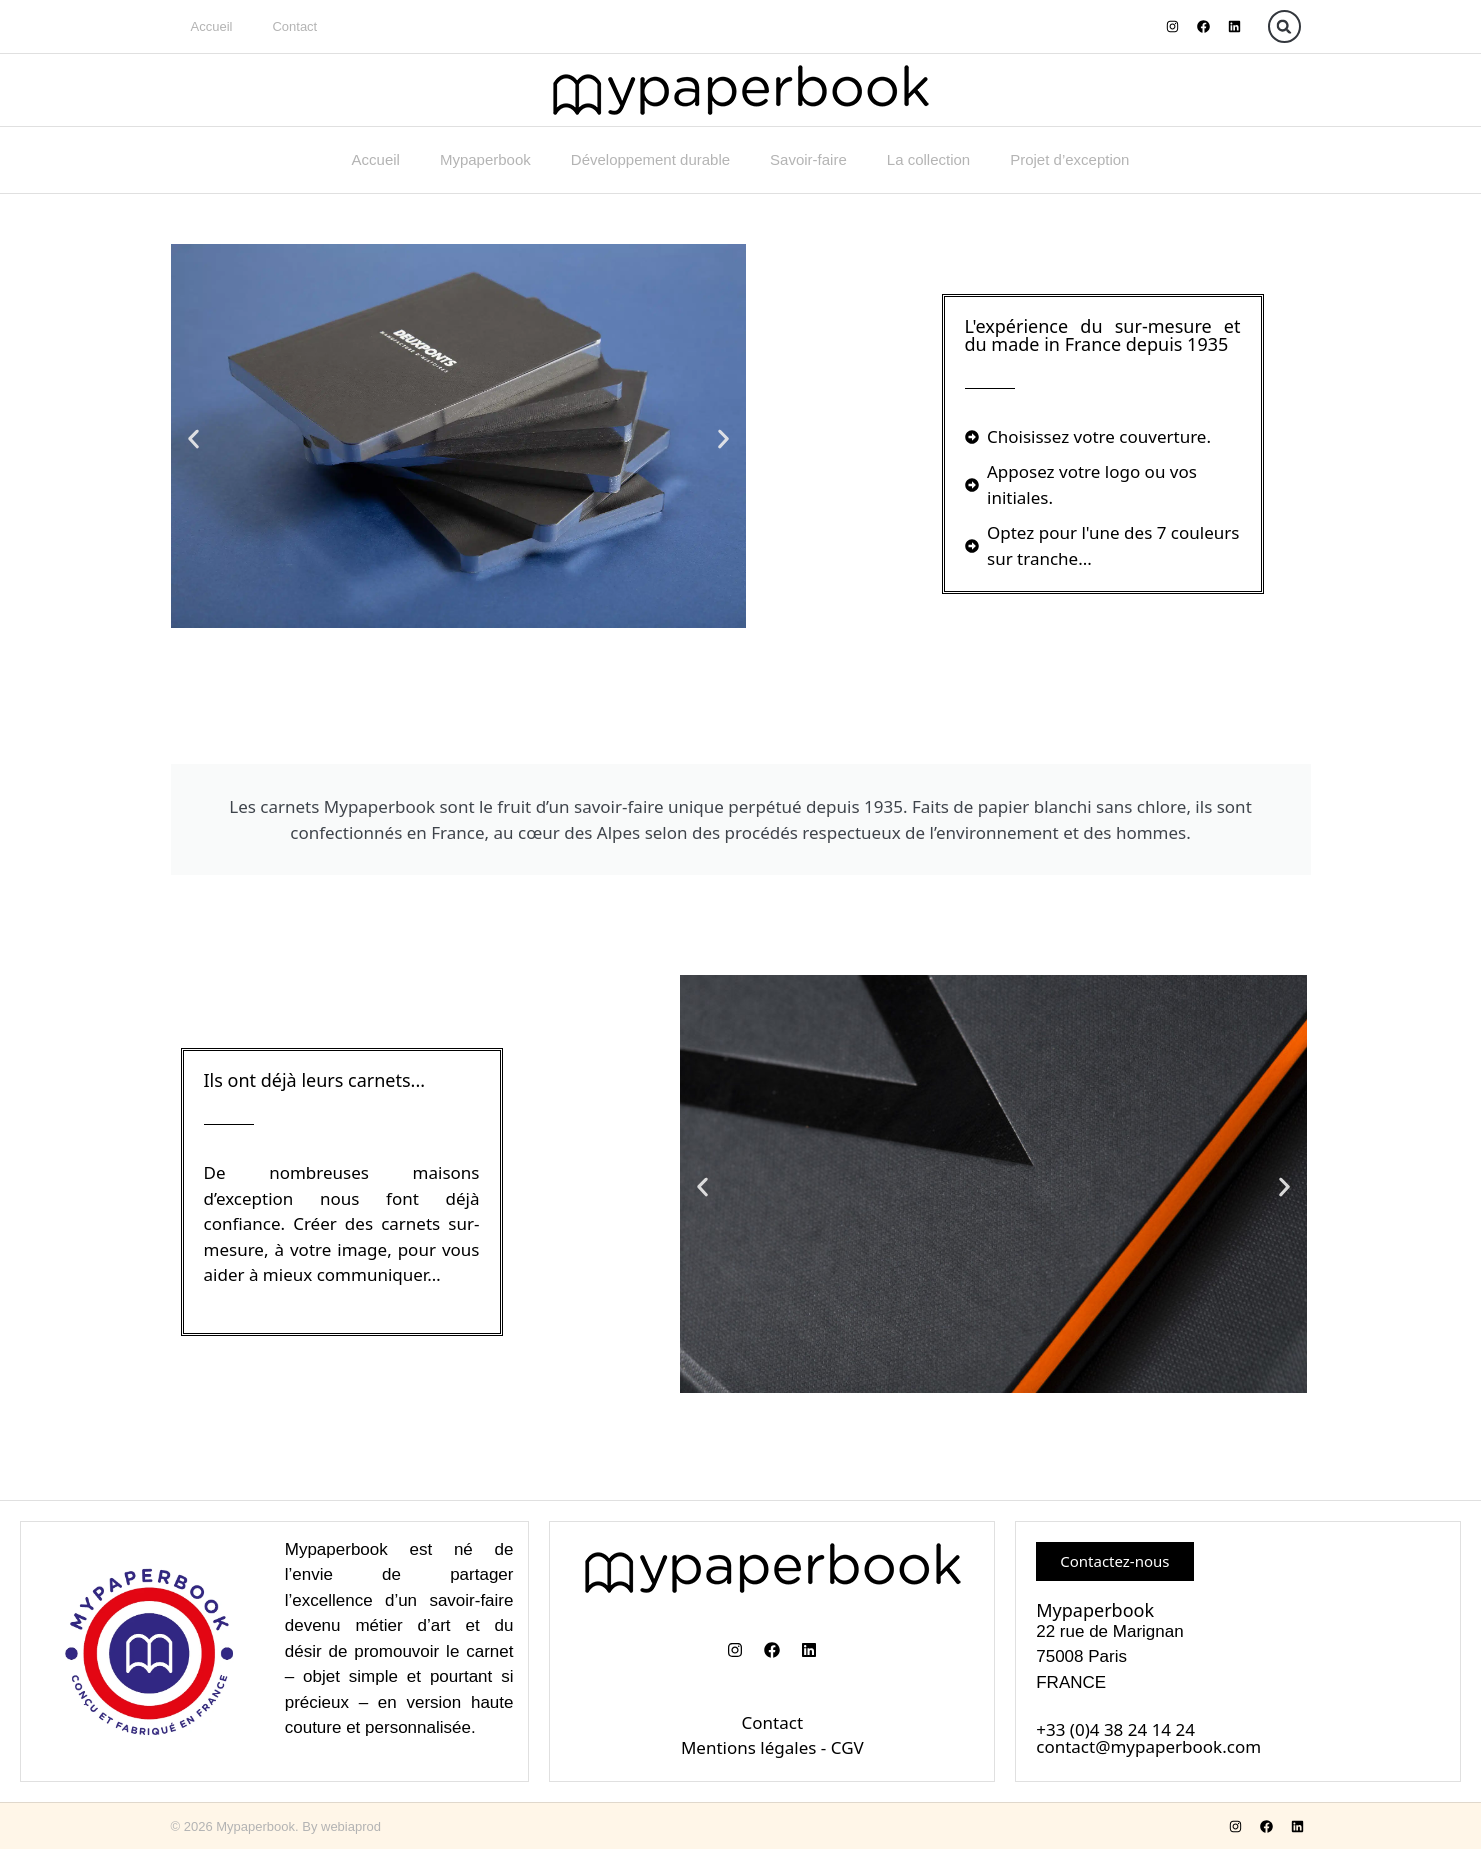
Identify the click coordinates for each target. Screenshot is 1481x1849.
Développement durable (650, 159)
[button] (1284, 26)
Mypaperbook (485, 159)
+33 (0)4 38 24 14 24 (1115, 1729)
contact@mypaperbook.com (1148, 1746)
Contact (294, 26)
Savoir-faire (808, 159)
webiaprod (351, 1826)
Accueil (212, 26)
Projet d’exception (1069, 159)
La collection (928, 159)
